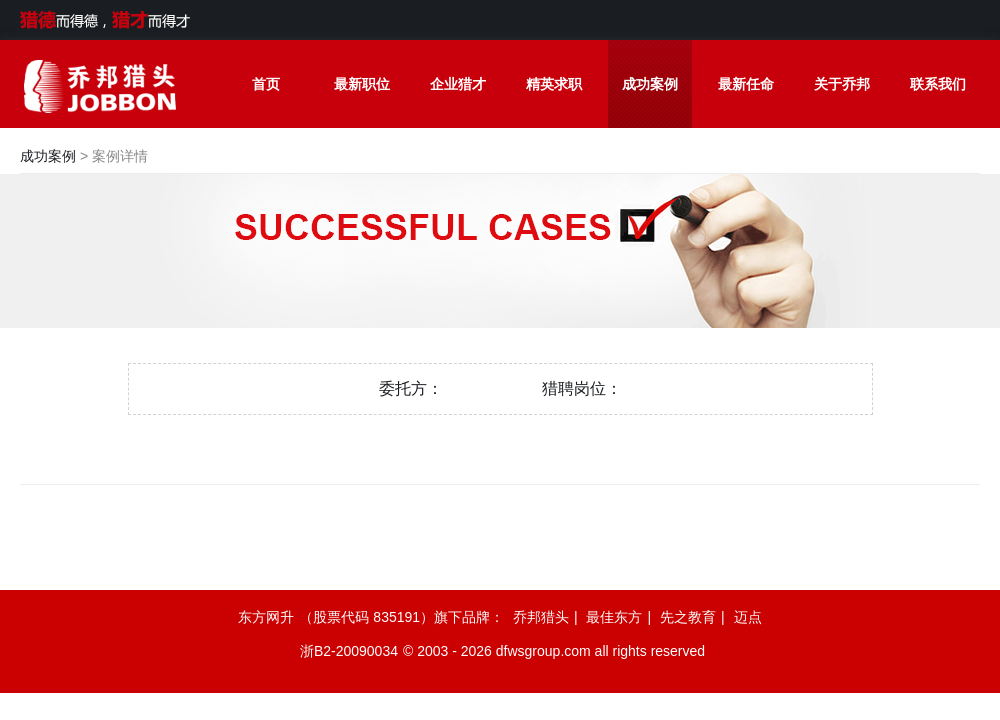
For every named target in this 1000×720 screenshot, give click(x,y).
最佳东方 (614, 617)
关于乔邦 (842, 84)
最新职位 (362, 84)
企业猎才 (458, 84)
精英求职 (554, 84)
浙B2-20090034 (349, 651)
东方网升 (266, 617)
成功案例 (650, 84)
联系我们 (938, 84)
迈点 (748, 617)
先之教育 (688, 617)
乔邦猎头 (541, 617)
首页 (266, 84)
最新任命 (746, 84)
